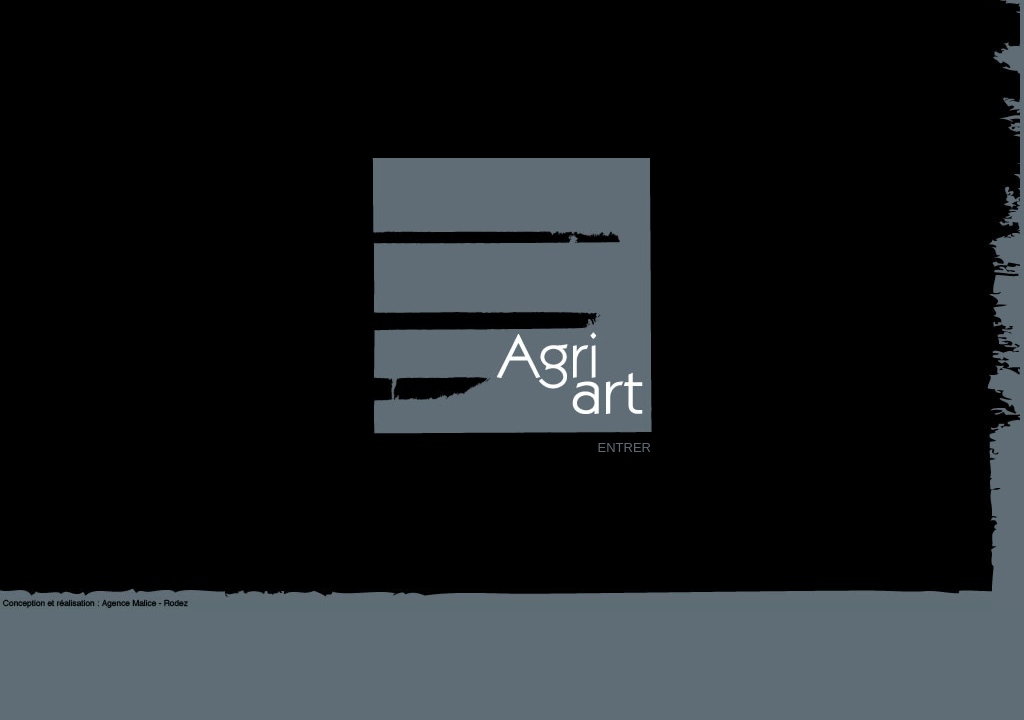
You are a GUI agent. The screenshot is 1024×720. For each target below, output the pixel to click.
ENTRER (624, 447)
